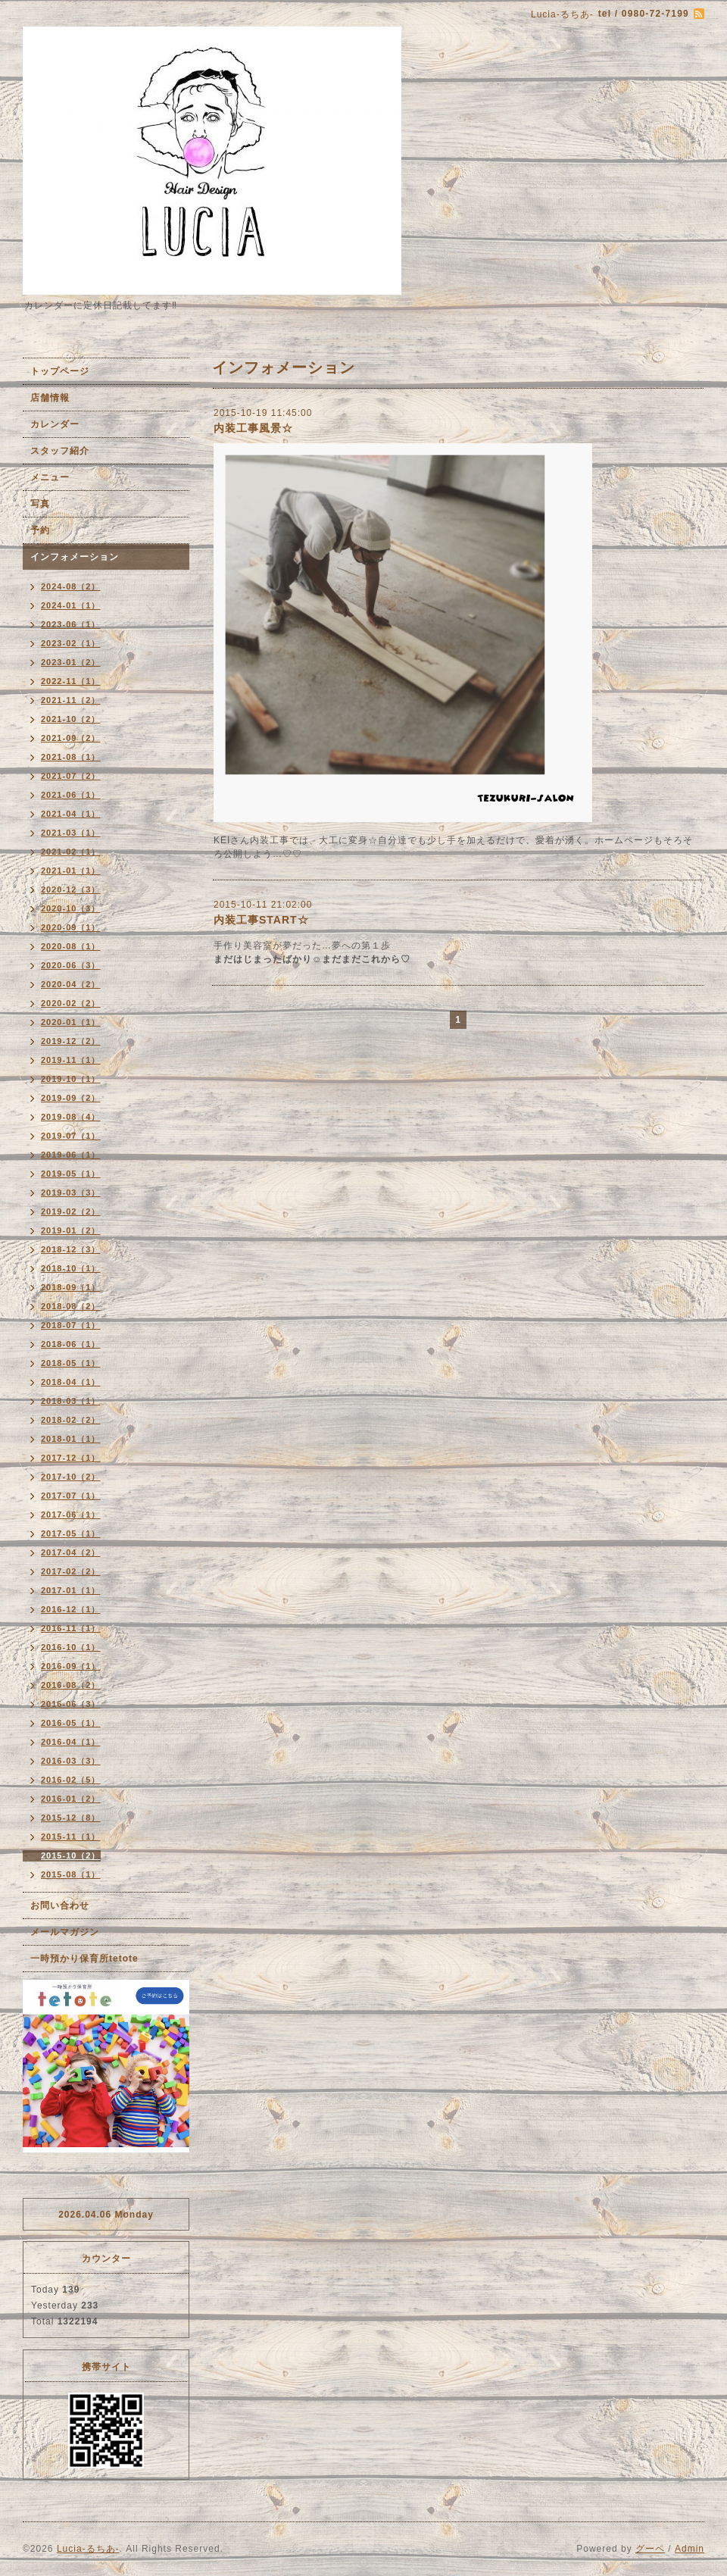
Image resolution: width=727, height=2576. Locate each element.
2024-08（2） (71, 586)
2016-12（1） (71, 1609)
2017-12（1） (71, 1457)
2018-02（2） (71, 1419)
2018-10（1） (71, 1268)
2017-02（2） (71, 1571)
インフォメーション (74, 557)
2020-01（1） (71, 1022)
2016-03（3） (71, 1760)
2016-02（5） (71, 1779)
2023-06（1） (71, 624)
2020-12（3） (71, 889)
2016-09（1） (71, 1666)
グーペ (650, 2548)
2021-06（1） (71, 794)
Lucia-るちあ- (88, 2548)
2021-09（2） (71, 737)
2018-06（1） (71, 1344)
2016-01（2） (71, 1798)
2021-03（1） (71, 832)
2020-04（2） (71, 984)
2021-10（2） (71, 719)
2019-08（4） (71, 1116)
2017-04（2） (71, 1552)
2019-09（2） (71, 1097)
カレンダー (55, 424)
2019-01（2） (71, 1230)
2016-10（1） (71, 1647)
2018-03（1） (71, 1400)
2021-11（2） (71, 700)
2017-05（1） (71, 1533)
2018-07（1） (71, 1325)
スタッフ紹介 (59, 450)
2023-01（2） (71, 662)
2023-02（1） (71, 643)
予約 (40, 530)
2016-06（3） (71, 1703)
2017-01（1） (71, 1590)
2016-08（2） (71, 1685)
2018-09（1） (71, 1287)
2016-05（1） (71, 1722)
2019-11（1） (71, 1059)
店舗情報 (50, 397)
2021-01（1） (71, 870)
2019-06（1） (71, 1154)
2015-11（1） (71, 1836)
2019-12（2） (71, 1041)
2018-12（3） (71, 1249)
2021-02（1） (71, 851)
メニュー (50, 477)
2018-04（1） (71, 1381)
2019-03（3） (71, 1192)
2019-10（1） (71, 1078)
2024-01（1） (71, 605)
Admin (689, 2548)
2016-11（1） (71, 1628)
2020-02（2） (71, 1003)
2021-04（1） (71, 813)
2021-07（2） (71, 775)
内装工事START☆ (261, 920)
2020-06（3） (71, 965)
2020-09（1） (71, 927)
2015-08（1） (71, 1874)
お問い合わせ (59, 1905)
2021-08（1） (71, 756)
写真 (40, 504)
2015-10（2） (71, 1855)
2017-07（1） (71, 1495)
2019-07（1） (71, 1135)
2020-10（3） (71, 908)
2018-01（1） (71, 1438)
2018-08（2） (71, 1306)
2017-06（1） (71, 1514)
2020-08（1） (71, 946)
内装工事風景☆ (253, 428)
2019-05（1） (71, 1173)
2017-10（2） (71, 1476)
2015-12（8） (71, 1817)
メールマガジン (64, 1932)
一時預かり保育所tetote (84, 1958)
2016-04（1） (71, 1741)
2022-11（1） (71, 681)
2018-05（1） (71, 1363)
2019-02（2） (71, 1211)
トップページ (59, 371)
